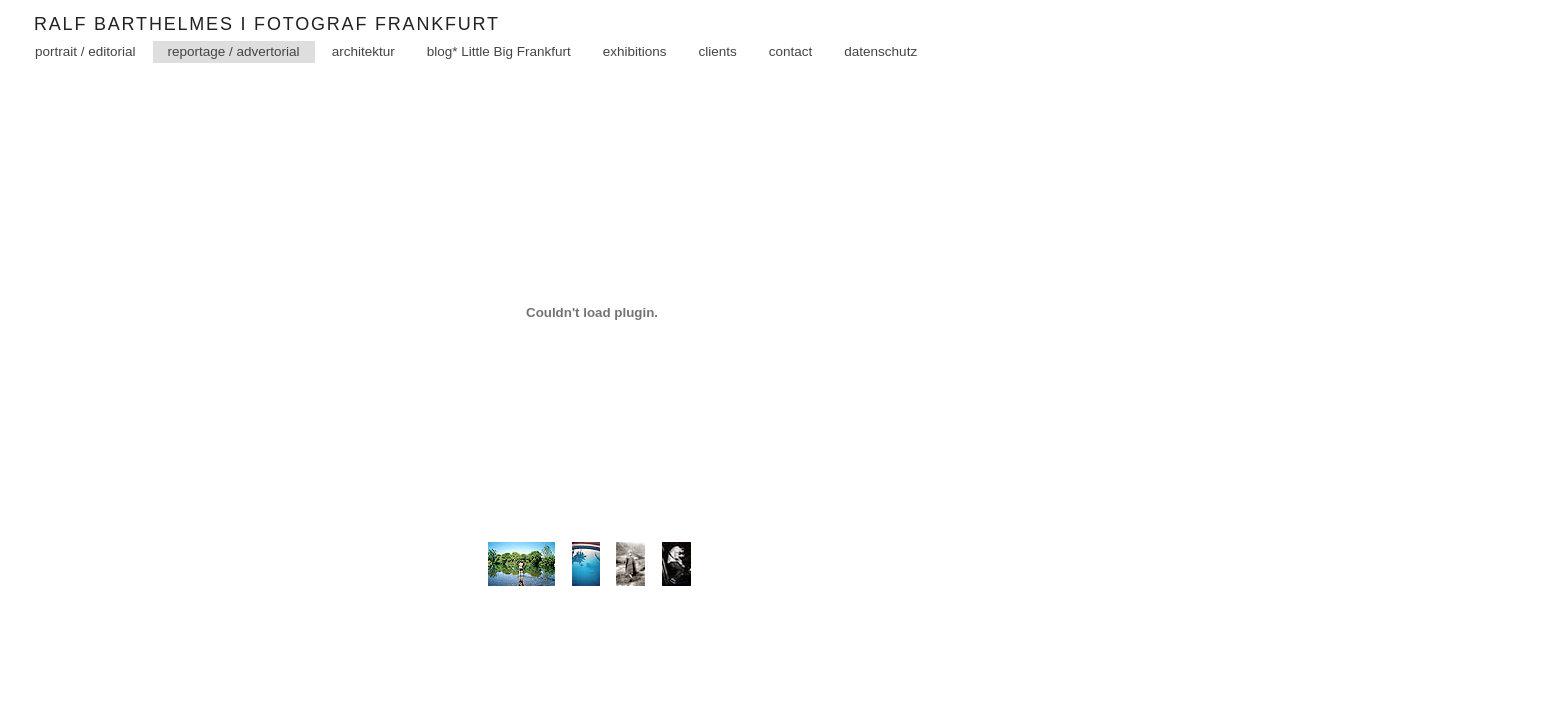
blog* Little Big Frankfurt (499, 80)
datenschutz (880, 80)
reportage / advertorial (234, 80)
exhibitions (635, 80)
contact (791, 80)
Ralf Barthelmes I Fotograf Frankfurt (293, 39)
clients (718, 80)
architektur (363, 80)
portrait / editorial (85, 80)
